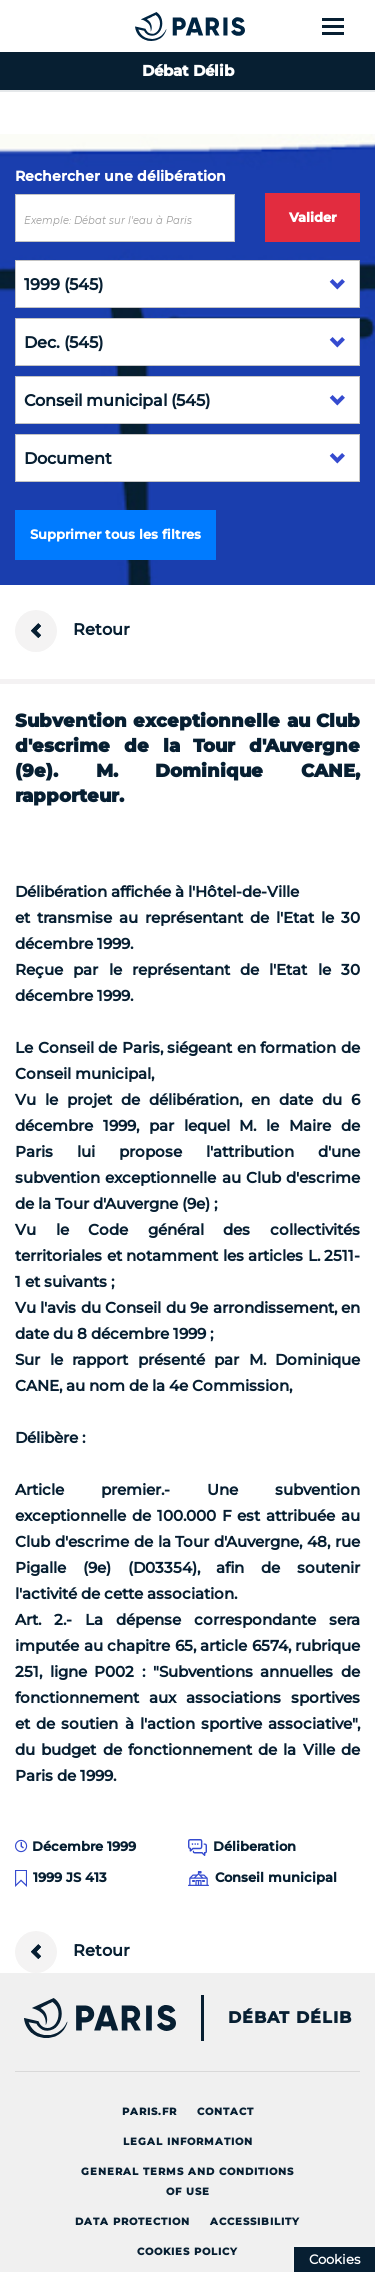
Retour (72, 631)
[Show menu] (344, 26)
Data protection (132, 2221)
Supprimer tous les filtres (115, 534)
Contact (225, 2111)
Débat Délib (290, 2018)
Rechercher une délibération (120, 176)
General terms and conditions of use (187, 2181)
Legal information (188, 2141)
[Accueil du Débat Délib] (150, 26)
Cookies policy (187, 2251)
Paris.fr (149, 2111)
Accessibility (255, 2221)
